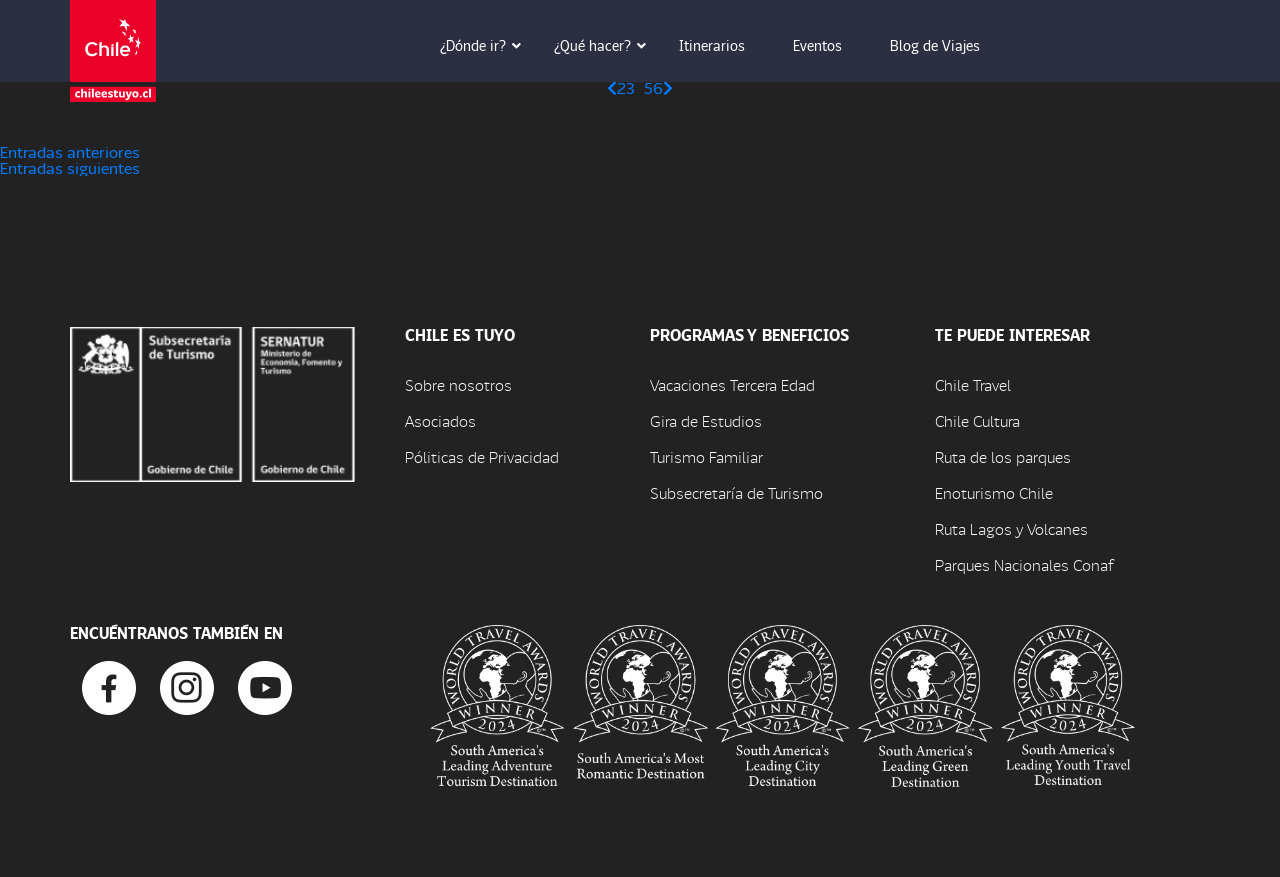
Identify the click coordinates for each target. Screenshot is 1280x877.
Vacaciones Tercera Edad (732, 384)
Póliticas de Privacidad (482, 456)
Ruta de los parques (1003, 456)
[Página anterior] (612, 87)
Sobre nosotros (458, 384)
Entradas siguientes (70, 167)
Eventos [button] (831, 45)
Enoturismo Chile (994, 492)
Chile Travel (973, 384)
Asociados (440, 420)
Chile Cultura (977, 420)
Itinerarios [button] (726, 45)
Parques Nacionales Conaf (1024, 564)
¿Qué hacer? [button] (606, 45)
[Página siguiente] (668, 87)
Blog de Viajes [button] (949, 45)
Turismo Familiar (706, 456)
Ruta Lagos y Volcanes (1011, 528)
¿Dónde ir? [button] (487, 45)
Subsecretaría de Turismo (736, 492)
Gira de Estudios (706, 420)
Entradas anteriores (70, 151)
